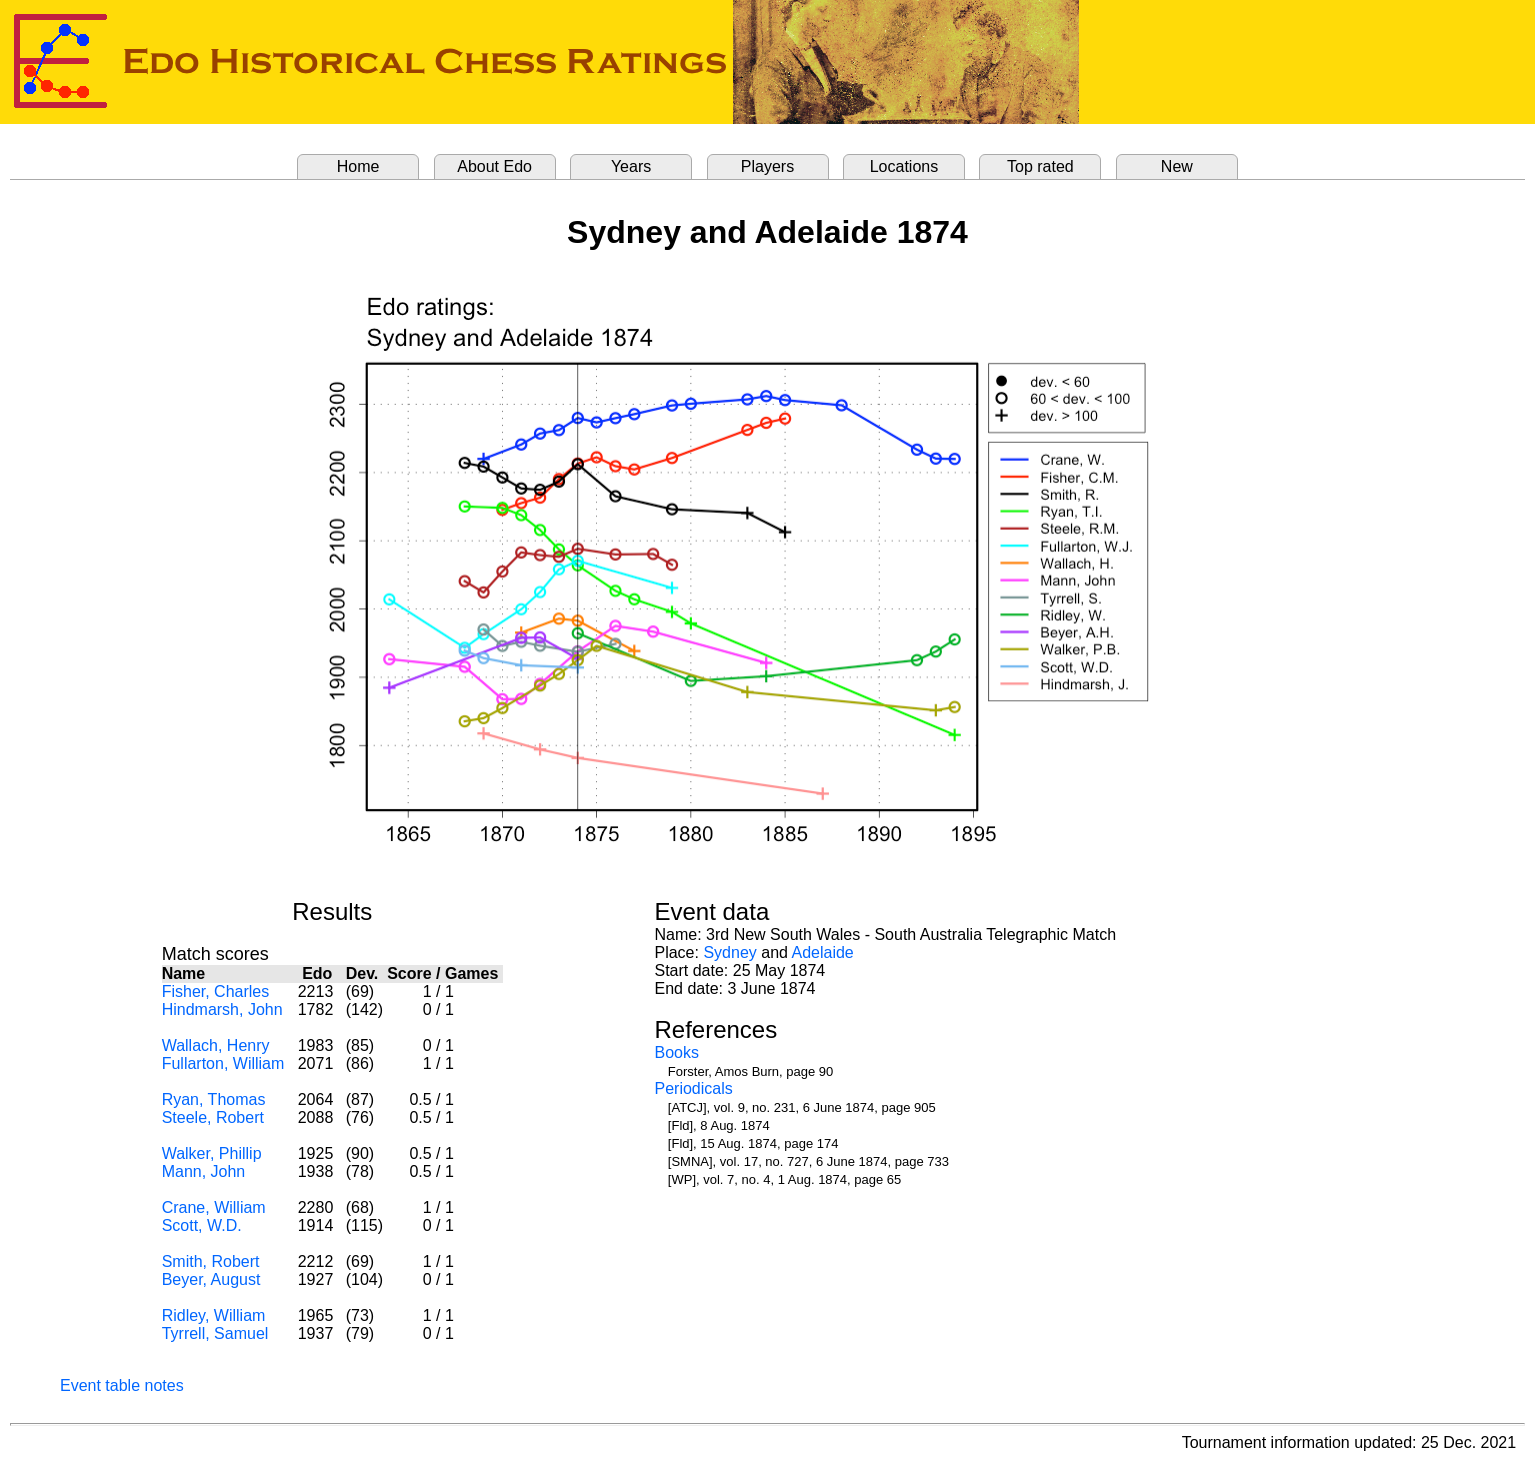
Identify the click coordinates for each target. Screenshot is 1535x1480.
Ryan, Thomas (214, 1099)
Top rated (1040, 166)
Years (631, 166)
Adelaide (822, 952)
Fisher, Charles (216, 991)
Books (676, 1052)
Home (358, 166)
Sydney (729, 952)
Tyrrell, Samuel (215, 1333)
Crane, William (214, 1207)
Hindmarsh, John (222, 1009)
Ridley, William (214, 1315)
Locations (904, 166)
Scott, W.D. (202, 1225)
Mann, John (204, 1171)
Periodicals (693, 1088)
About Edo (494, 166)
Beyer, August (211, 1279)
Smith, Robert (211, 1261)
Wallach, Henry (216, 1045)
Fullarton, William (223, 1063)
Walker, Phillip (212, 1153)
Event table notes (122, 1385)
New (1177, 166)
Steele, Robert (213, 1117)
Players (767, 166)
